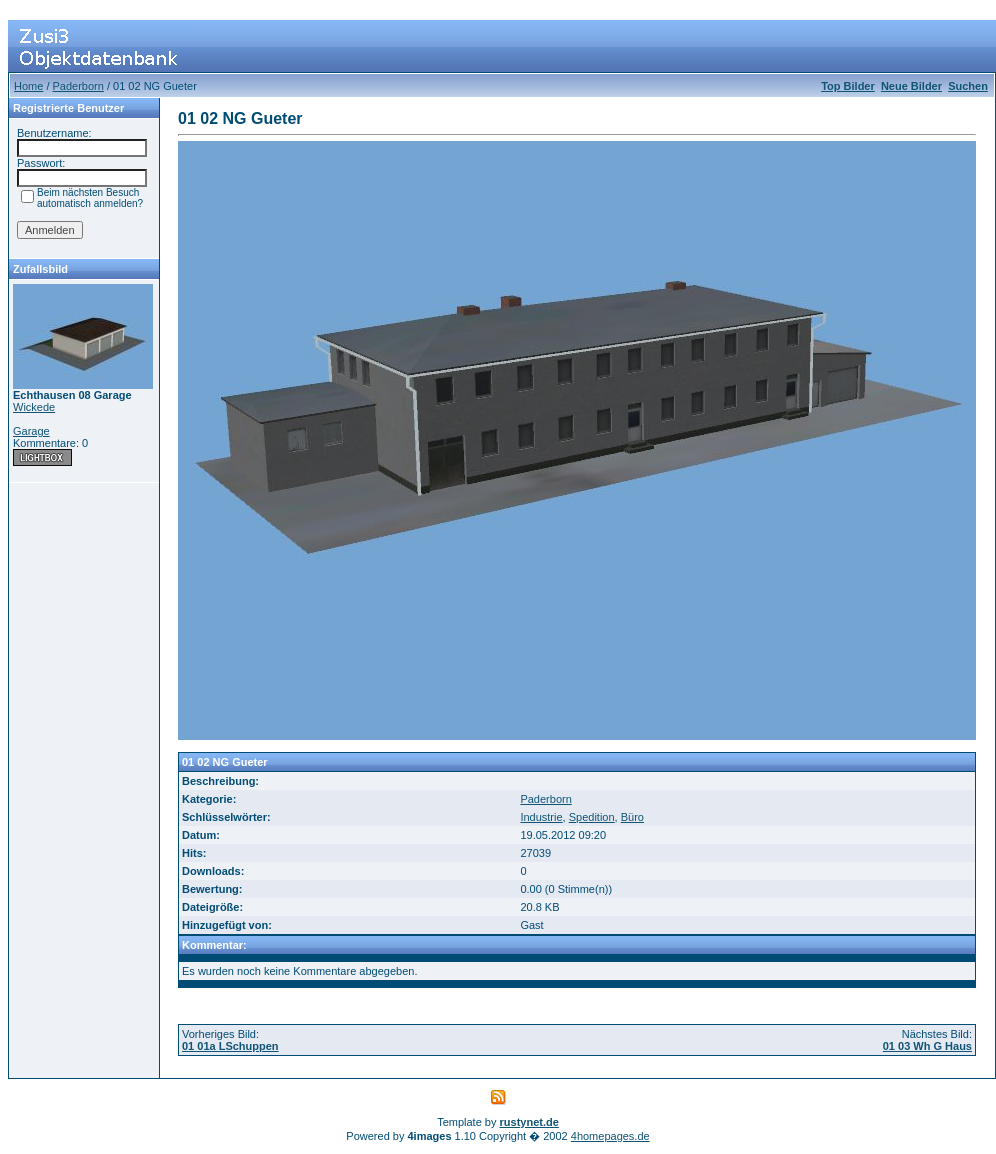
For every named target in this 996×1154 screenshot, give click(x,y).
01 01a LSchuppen (230, 1046)
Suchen (968, 86)
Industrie (541, 817)
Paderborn (78, 86)
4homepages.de (610, 1136)
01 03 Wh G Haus (927, 1046)
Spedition (592, 817)
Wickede (34, 407)
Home (28, 86)
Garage (31, 431)
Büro (632, 817)
